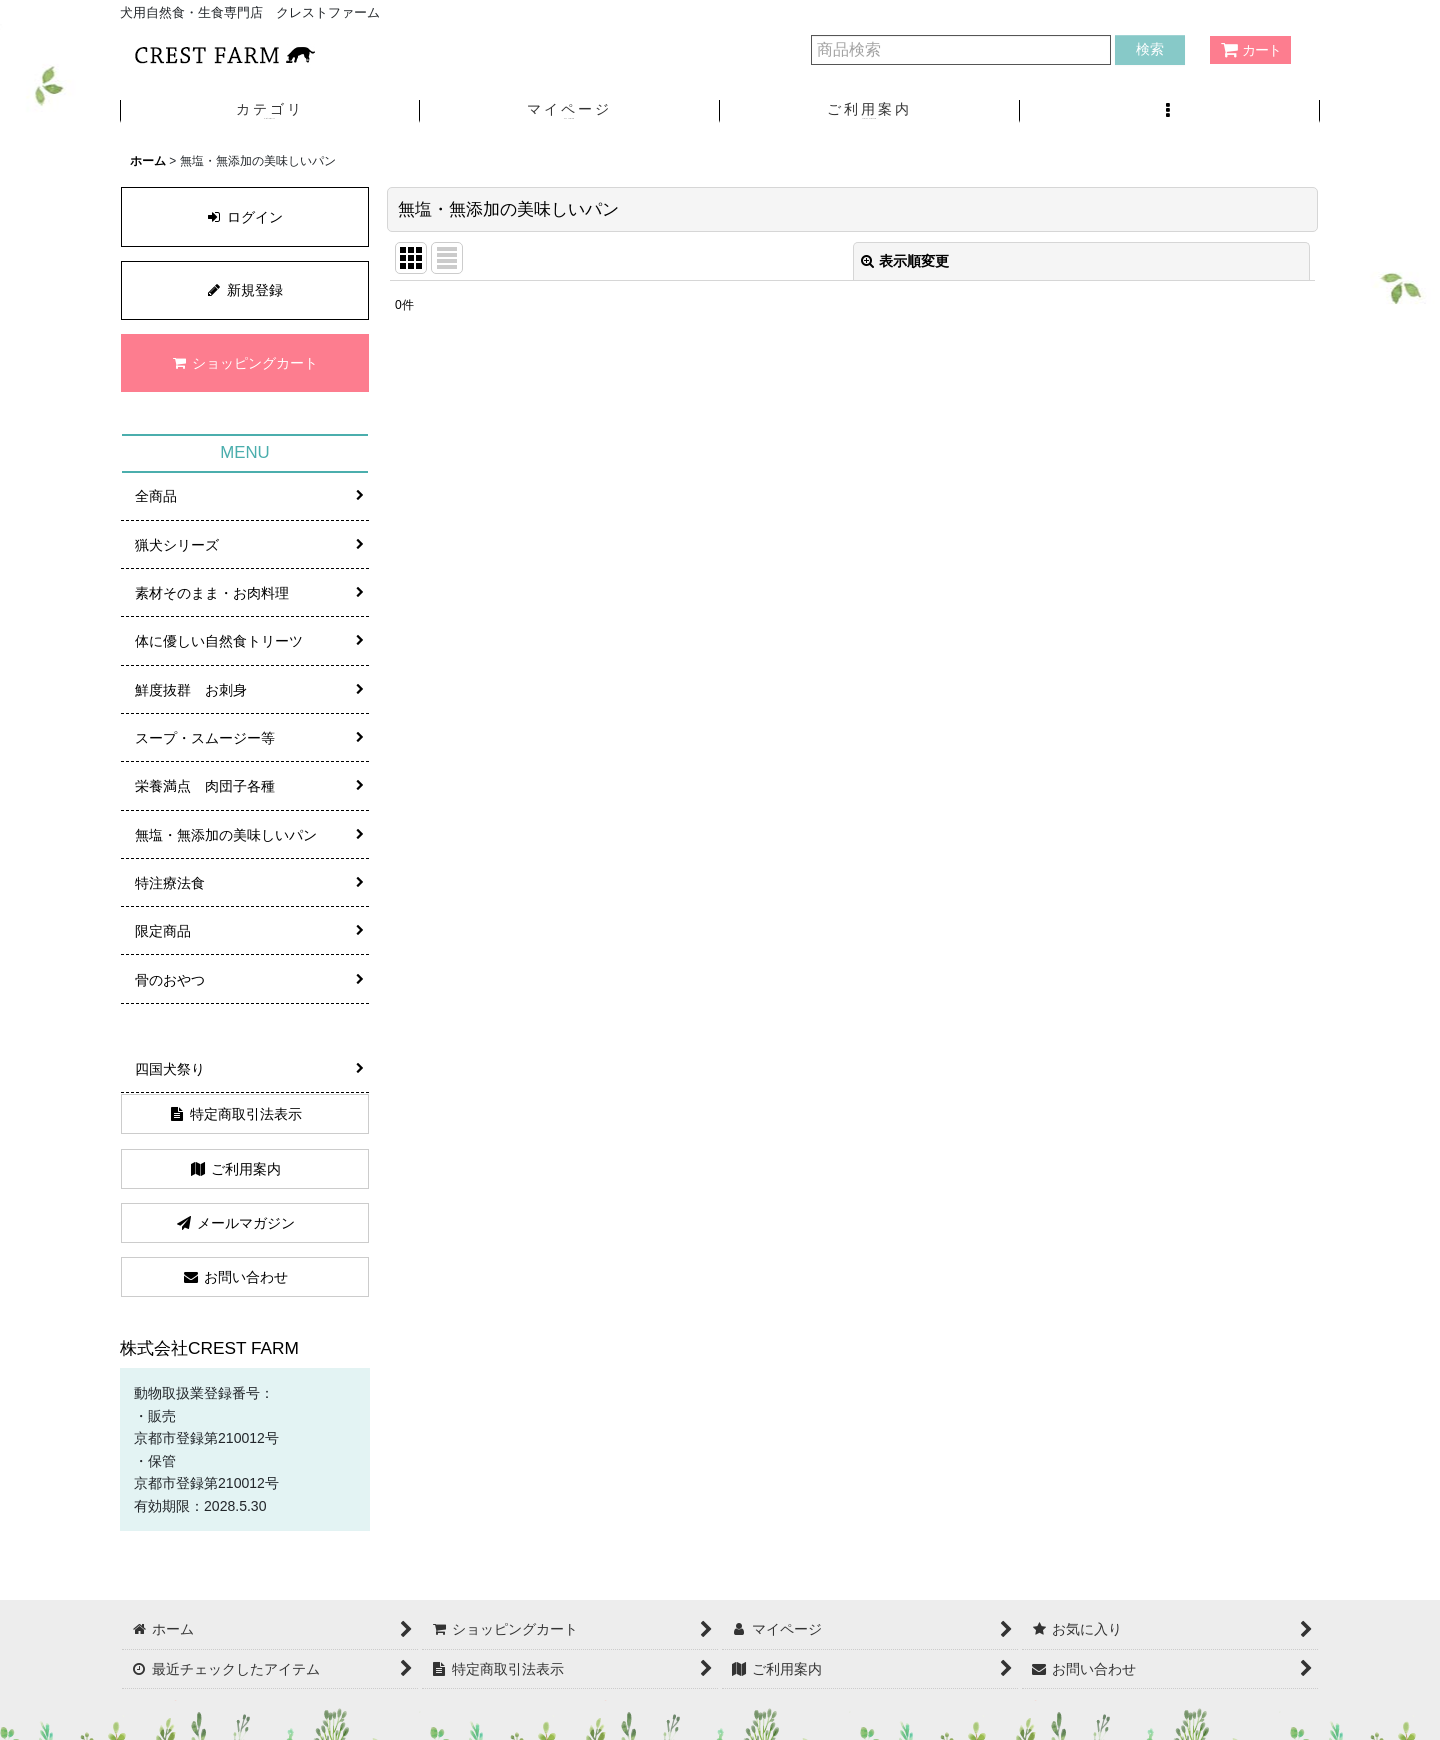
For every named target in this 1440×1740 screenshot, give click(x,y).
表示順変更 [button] (905, 261)
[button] (1170, 111)
